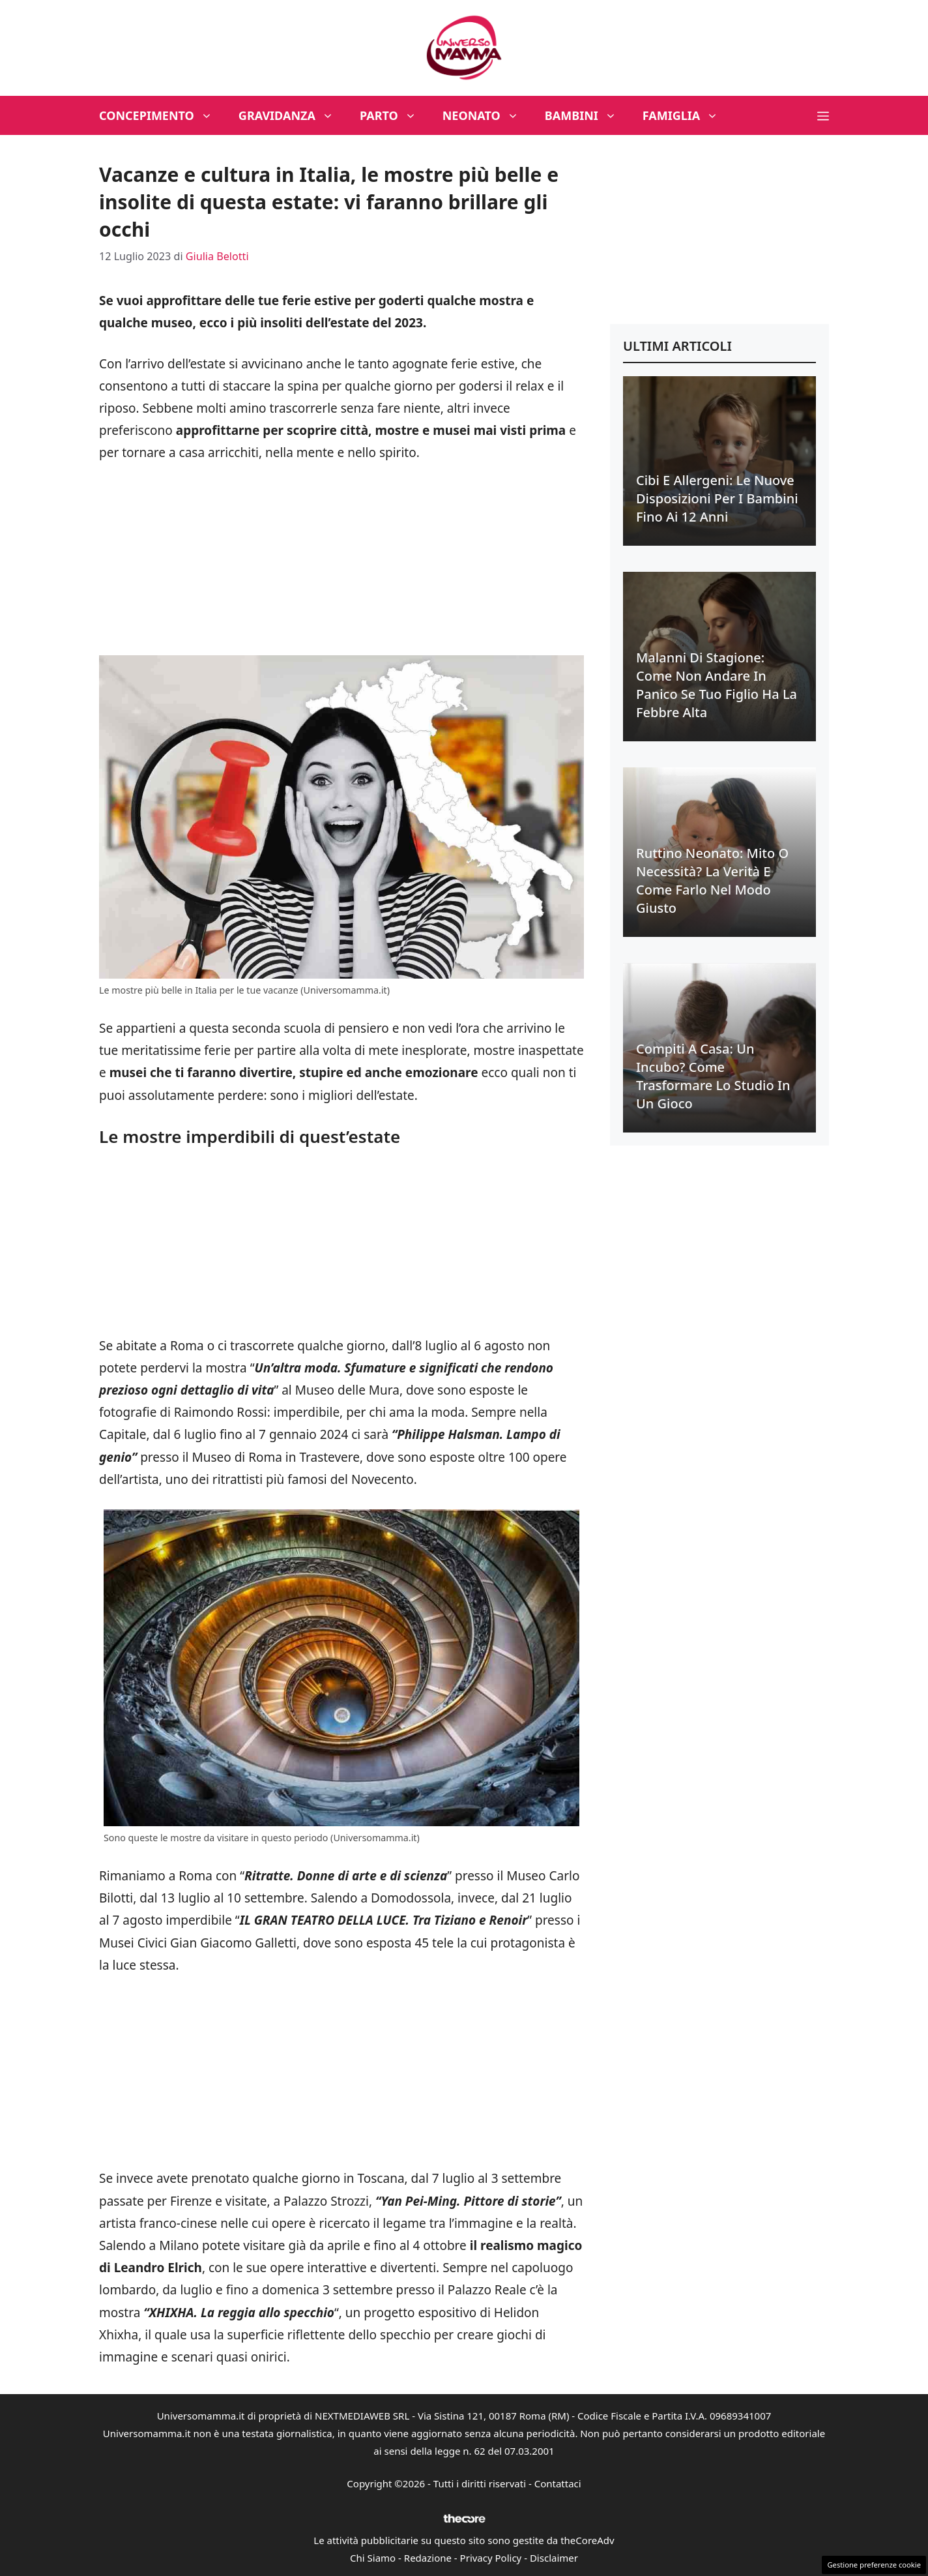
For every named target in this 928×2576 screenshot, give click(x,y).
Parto (394, 115)
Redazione (428, 2557)
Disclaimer (554, 2557)
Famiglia (687, 115)
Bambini (587, 115)
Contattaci (557, 2483)
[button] (823, 115)
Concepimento (162, 115)
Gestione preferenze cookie (874, 2564)
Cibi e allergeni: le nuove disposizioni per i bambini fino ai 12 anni (717, 498)
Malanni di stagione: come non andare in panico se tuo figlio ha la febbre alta (716, 685)
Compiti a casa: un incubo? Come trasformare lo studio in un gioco (713, 1076)
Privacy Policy (491, 2557)
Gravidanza (293, 115)
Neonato (487, 115)
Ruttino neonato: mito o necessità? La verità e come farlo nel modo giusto (712, 880)
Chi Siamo (373, 2557)
